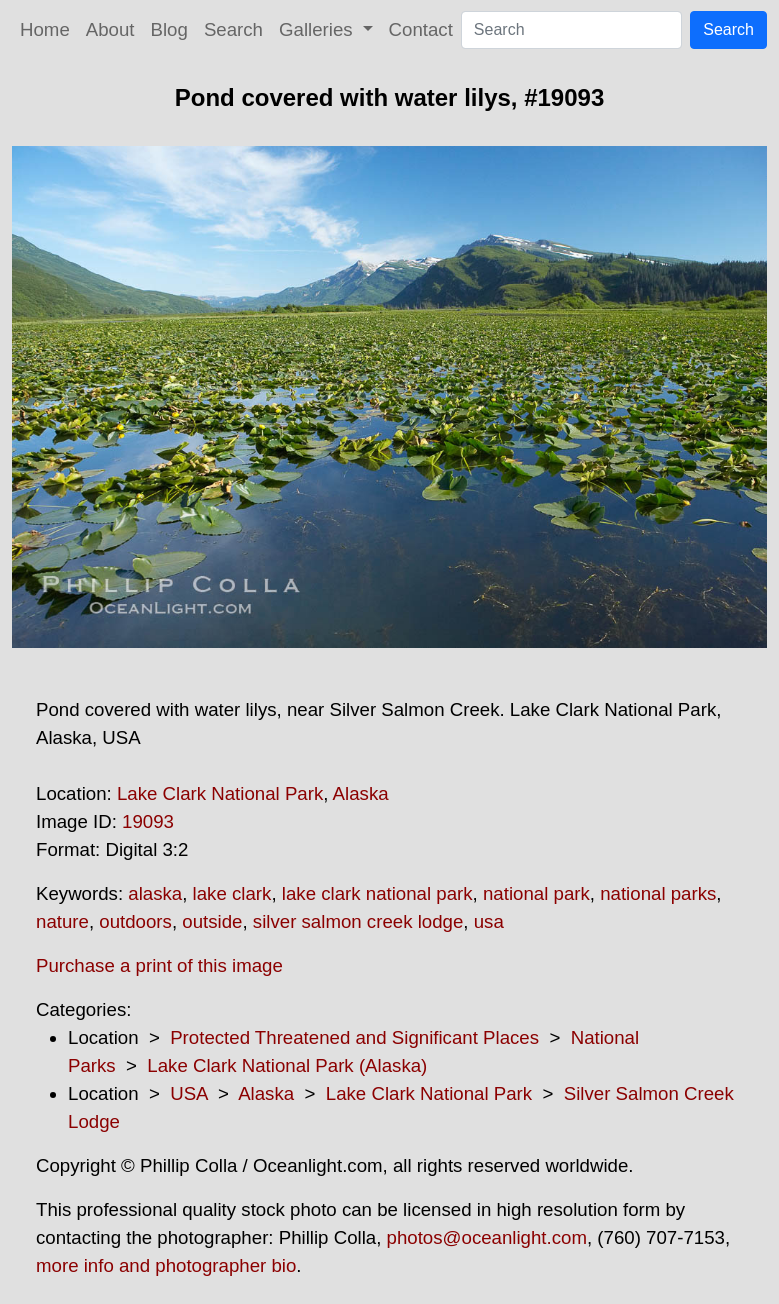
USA (188, 1093)
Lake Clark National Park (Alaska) (287, 1065)
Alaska (361, 793)
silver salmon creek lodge (358, 921)
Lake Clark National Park (220, 793)
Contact (421, 29)
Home (45, 29)
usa (489, 921)
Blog (169, 29)
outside (212, 921)
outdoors (135, 921)
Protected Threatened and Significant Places (354, 1037)
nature (62, 921)
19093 (148, 821)
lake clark (232, 893)
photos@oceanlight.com (487, 1237)
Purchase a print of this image (159, 965)
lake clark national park (377, 893)
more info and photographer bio (166, 1265)
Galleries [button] (318, 29)
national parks (658, 893)
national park (536, 893)
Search (233, 29)
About (110, 29)
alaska (155, 893)
